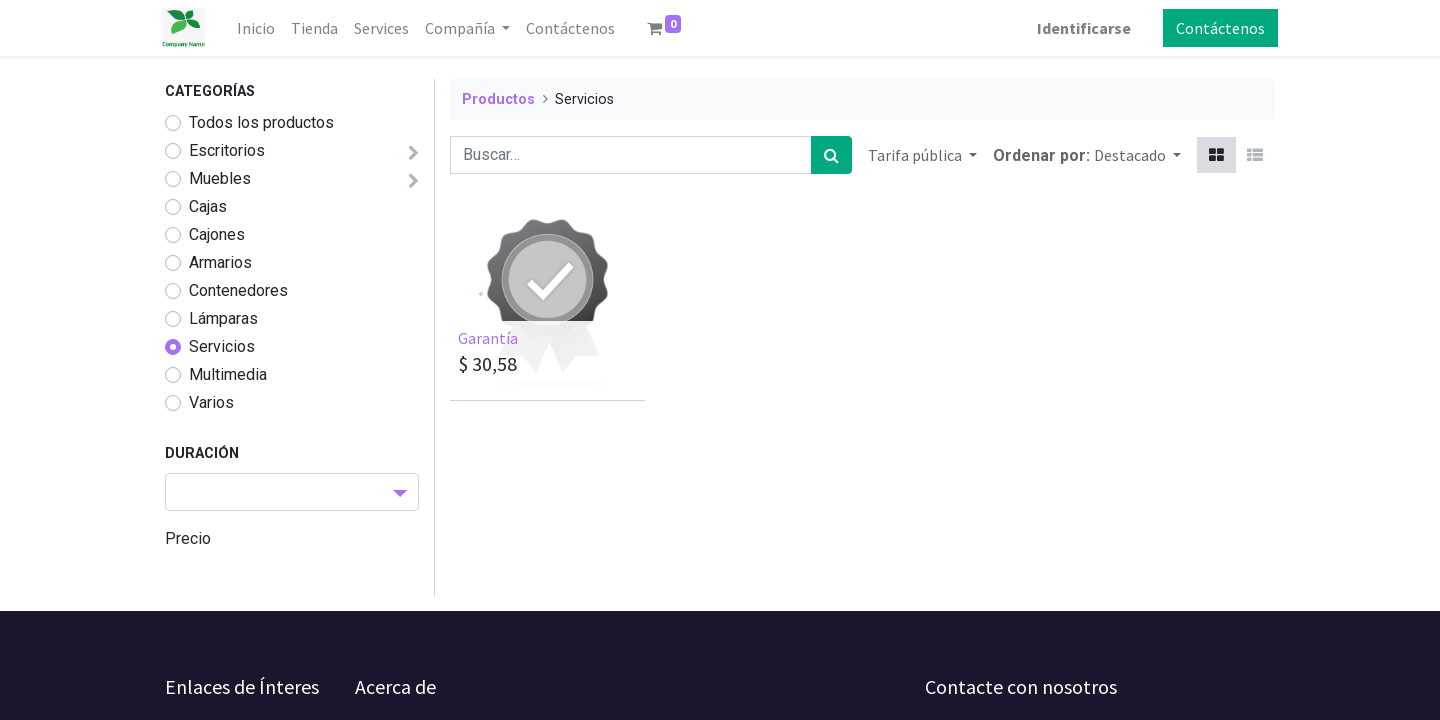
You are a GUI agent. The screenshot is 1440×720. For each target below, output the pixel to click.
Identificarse (1081, 28)
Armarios (220, 262)
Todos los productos (261, 122)
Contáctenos (1217, 28)
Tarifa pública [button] (916, 155)
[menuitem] (259, 28)
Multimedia (228, 374)
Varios (211, 402)
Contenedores (238, 290)
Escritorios (227, 150)
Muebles (220, 178)
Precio (188, 538)
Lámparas (223, 318)
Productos (498, 99)
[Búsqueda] (831, 155)
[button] (1137, 155)
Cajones (217, 234)
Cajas (208, 206)
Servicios (222, 346)
